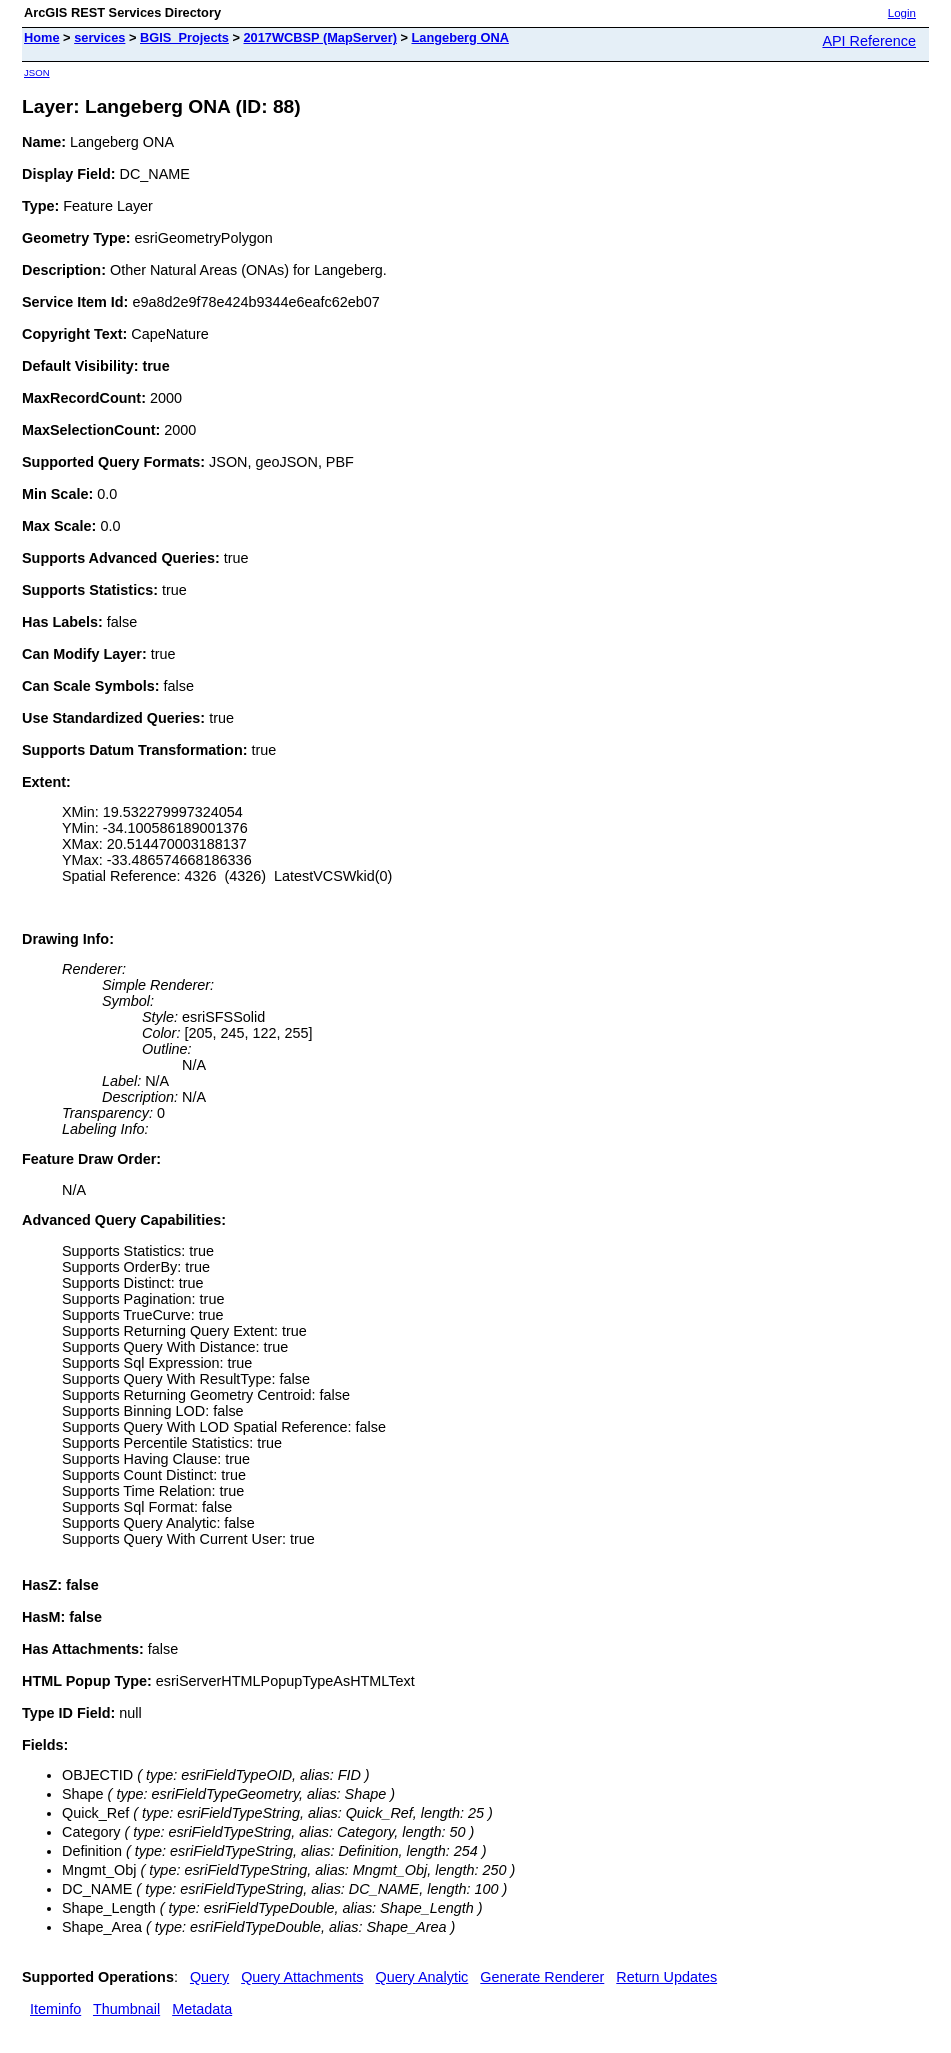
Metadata (202, 2009)
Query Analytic (422, 1977)
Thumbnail (126, 2009)
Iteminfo (55, 2009)
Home (42, 37)
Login (902, 13)
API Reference (869, 41)
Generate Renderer (542, 1977)
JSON (37, 72)
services (99, 37)
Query (209, 1977)
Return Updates (666, 1977)
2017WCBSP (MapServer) (320, 37)
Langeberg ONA (459, 37)
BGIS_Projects (184, 37)
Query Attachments (302, 1977)
